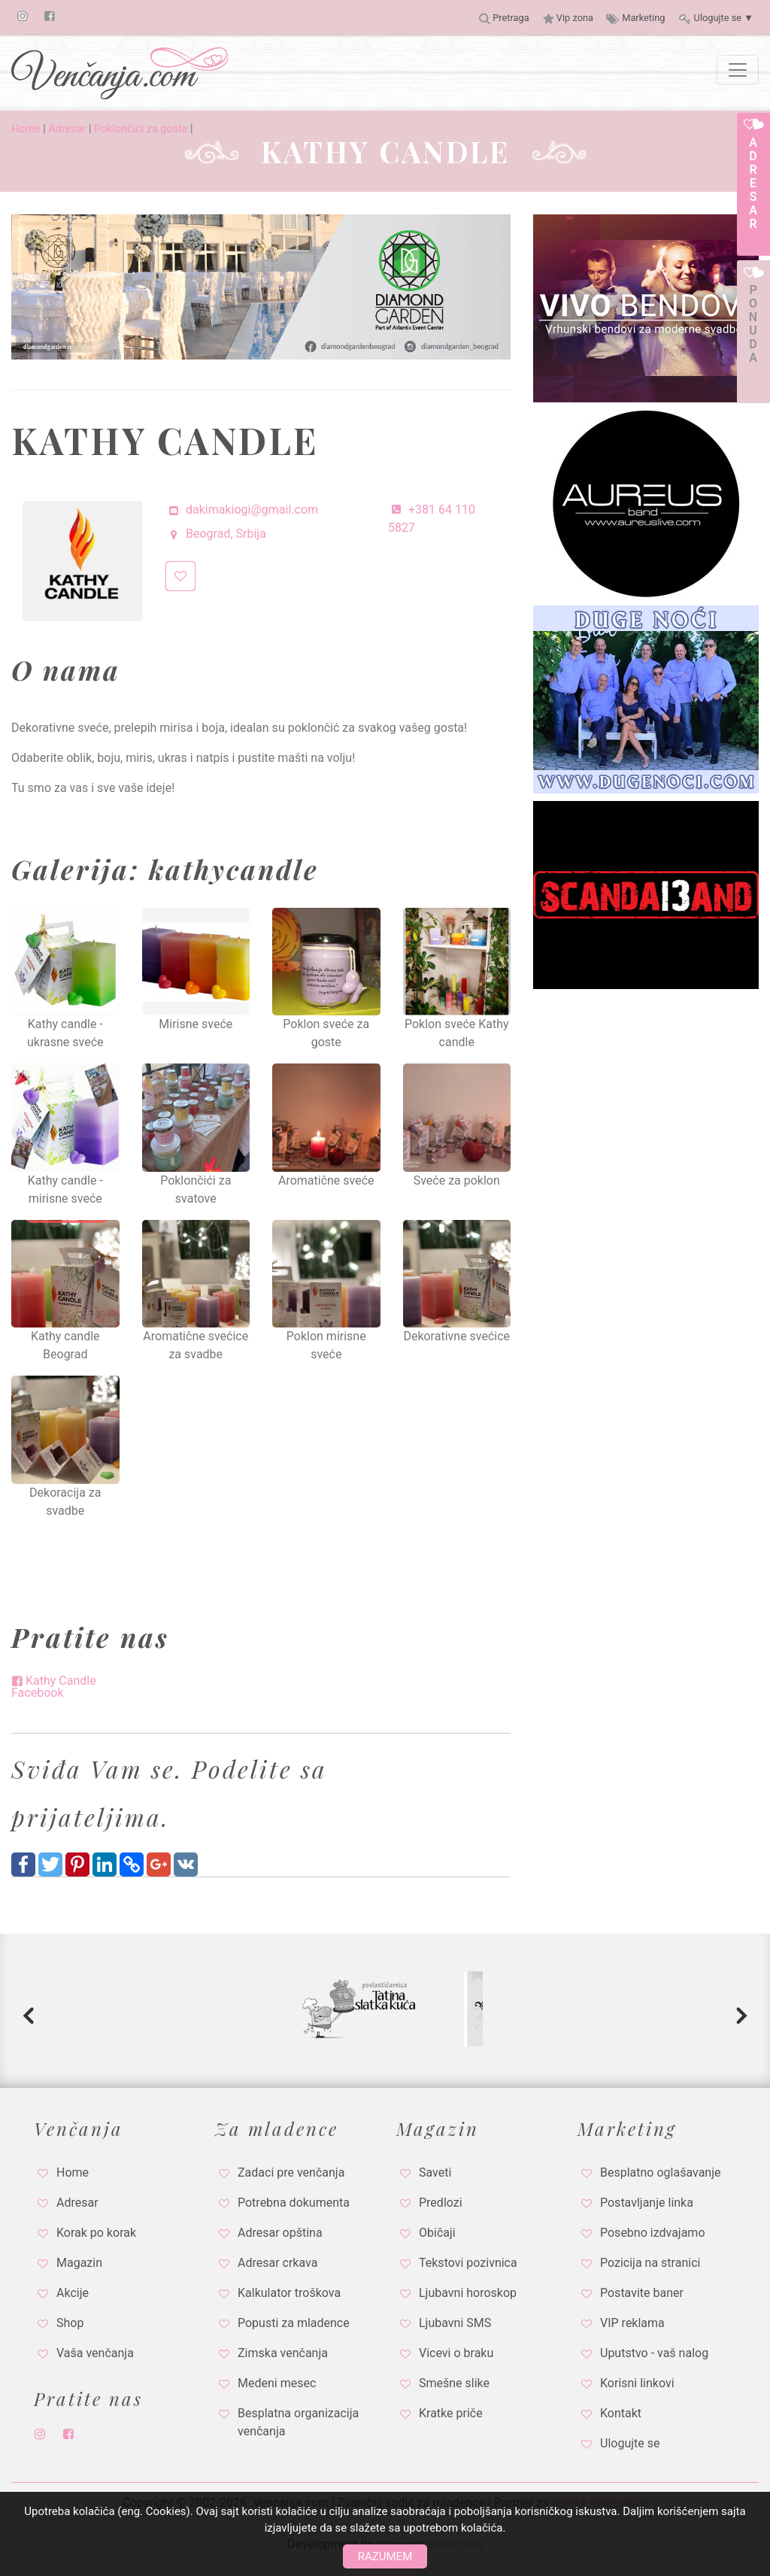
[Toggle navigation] (738, 70)
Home (26, 129)
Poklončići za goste (140, 129)
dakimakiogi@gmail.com (241, 509)
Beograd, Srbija (215, 533)
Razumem (385, 2556)
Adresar (67, 129)
